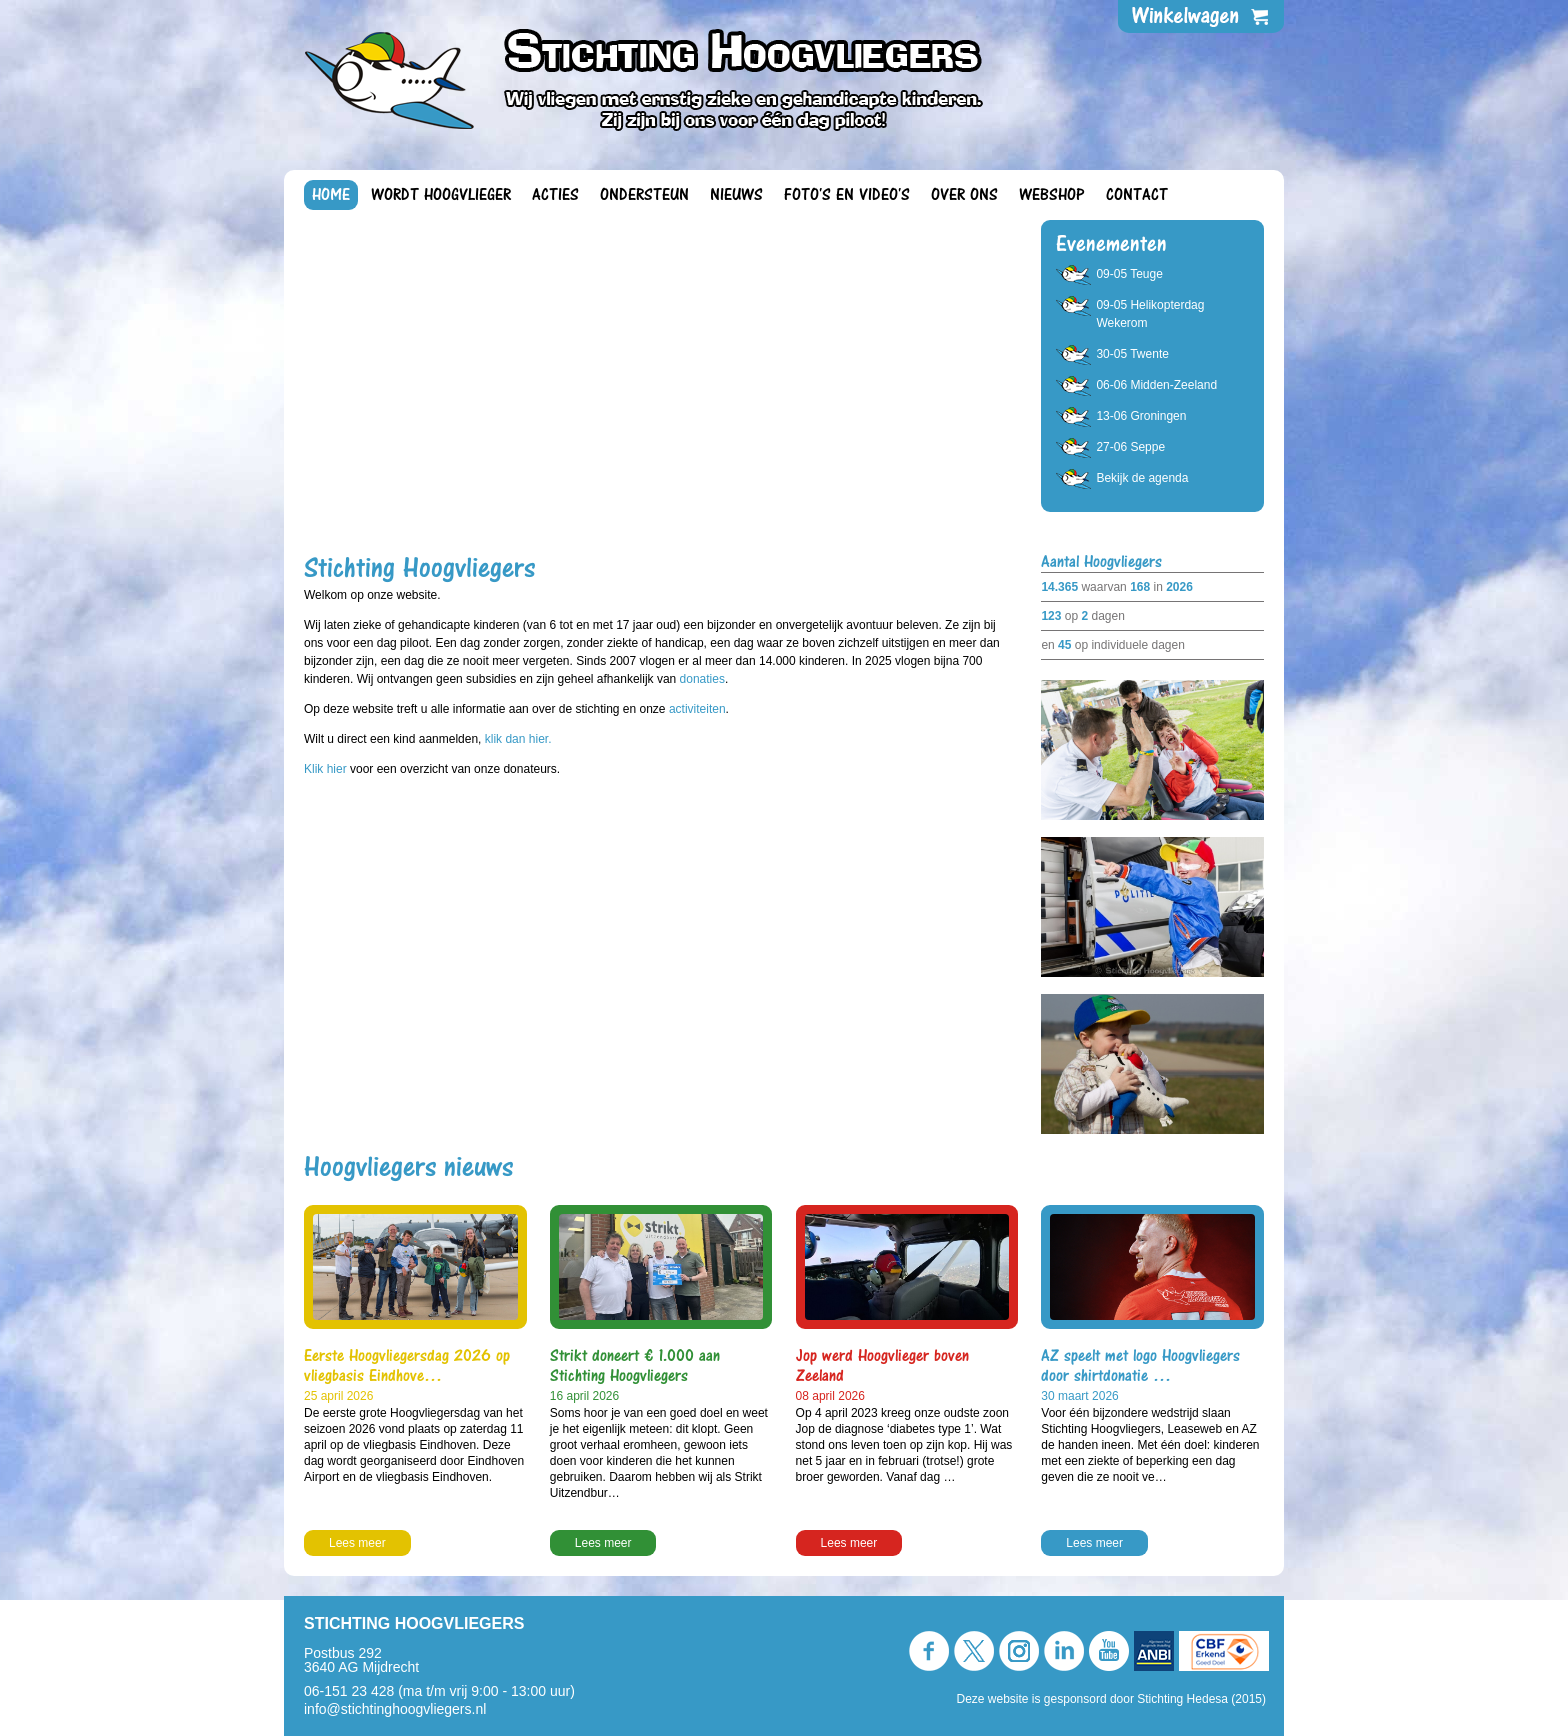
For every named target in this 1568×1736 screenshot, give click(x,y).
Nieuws (736, 195)
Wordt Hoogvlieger (441, 195)
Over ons (964, 195)
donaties (702, 679)
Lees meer (357, 1543)
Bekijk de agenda (1142, 478)
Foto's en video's (847, 195)
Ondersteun (644, 195)
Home (331, 195)
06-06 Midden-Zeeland (1156, 385)
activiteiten (697, 709)
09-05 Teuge (1129, 274)
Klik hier (327, 769)
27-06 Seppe (1130, 447)
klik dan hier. (518, 739)
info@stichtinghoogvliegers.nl (395, 1709)
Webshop (1052, 195)
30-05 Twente (1132, 354)
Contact (1137, 195)
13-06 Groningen (1141, 416)
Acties (555, 195)
